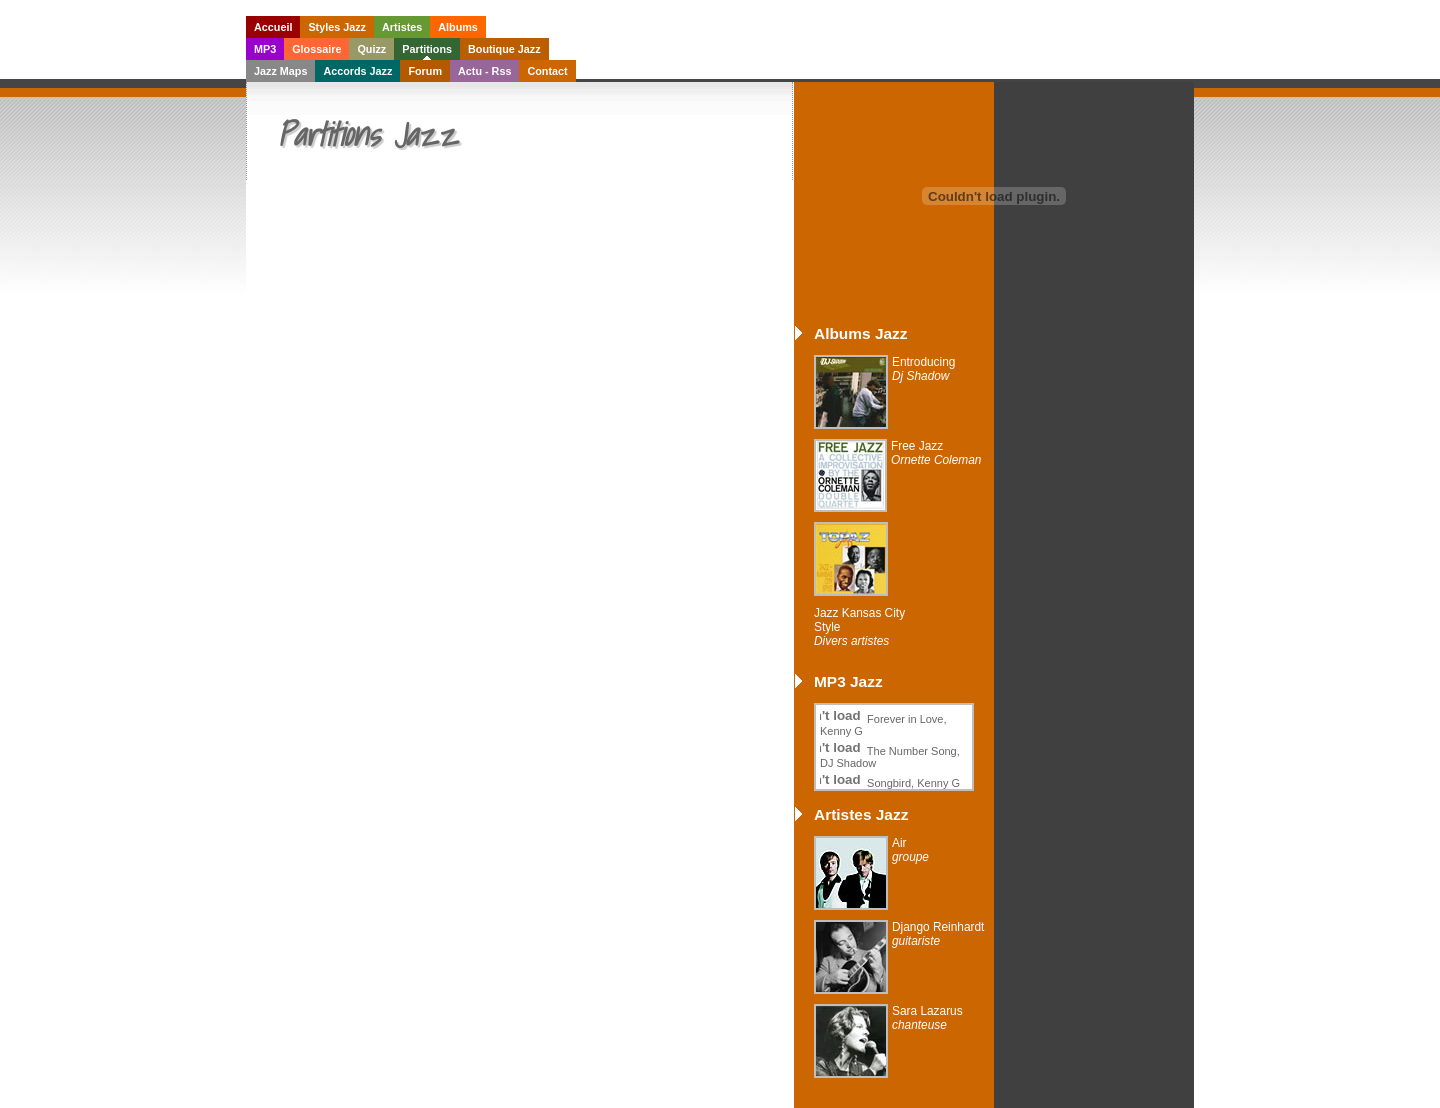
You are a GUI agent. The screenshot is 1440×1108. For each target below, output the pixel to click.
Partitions (427, 49)
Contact (547, 71)
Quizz (371, 49)
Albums (458, 27)
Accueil (273, 27)
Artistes (402, 27)
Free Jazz (936, 453)
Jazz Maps (280, 71)
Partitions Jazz (367, 134)
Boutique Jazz (504, 49)
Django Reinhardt (938, 934)
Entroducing (923, 369)
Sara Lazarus (927, 1018)
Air (910, 850)
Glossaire (316, 49)
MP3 (265, 49)
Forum (425, 71)
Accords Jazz (357, 71)
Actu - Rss (484, 71)
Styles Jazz (337, 27)
